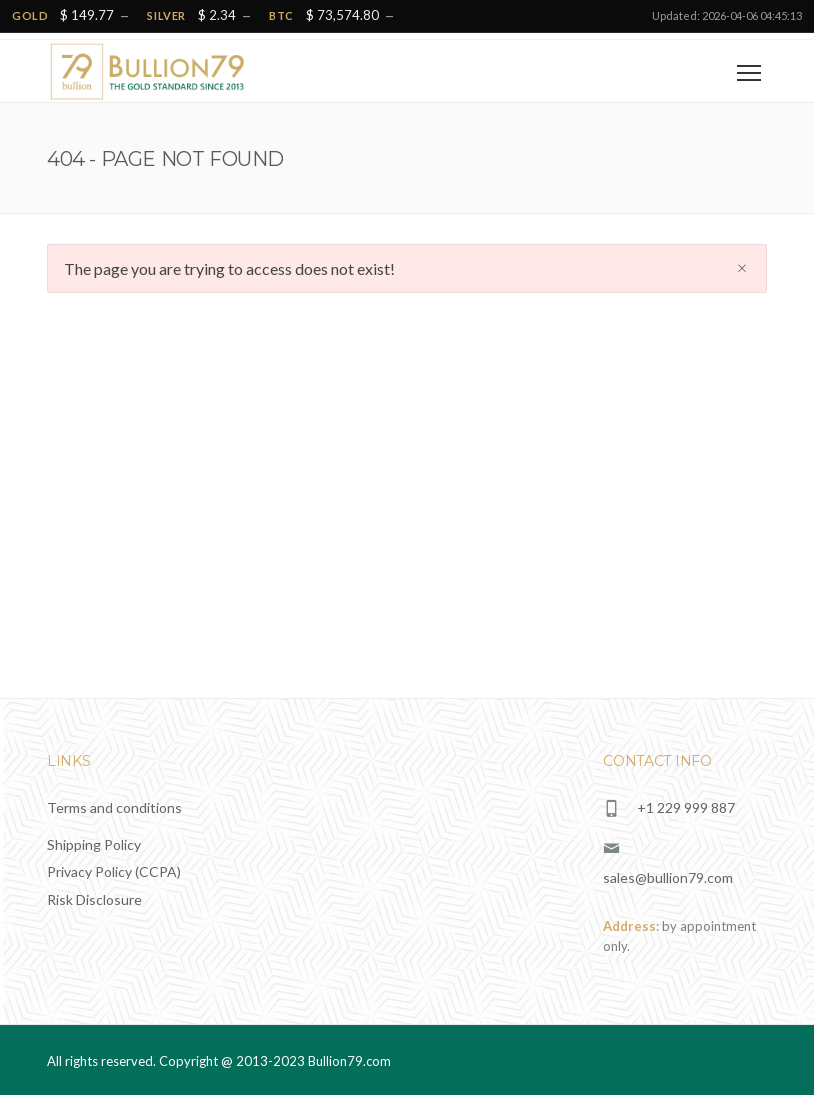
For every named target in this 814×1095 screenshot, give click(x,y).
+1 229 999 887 (686, 807)
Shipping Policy (94, 844)
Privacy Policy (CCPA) (114, 871)
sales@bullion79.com (668, 877)
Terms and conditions (114, 807)
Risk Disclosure (94, 899)
